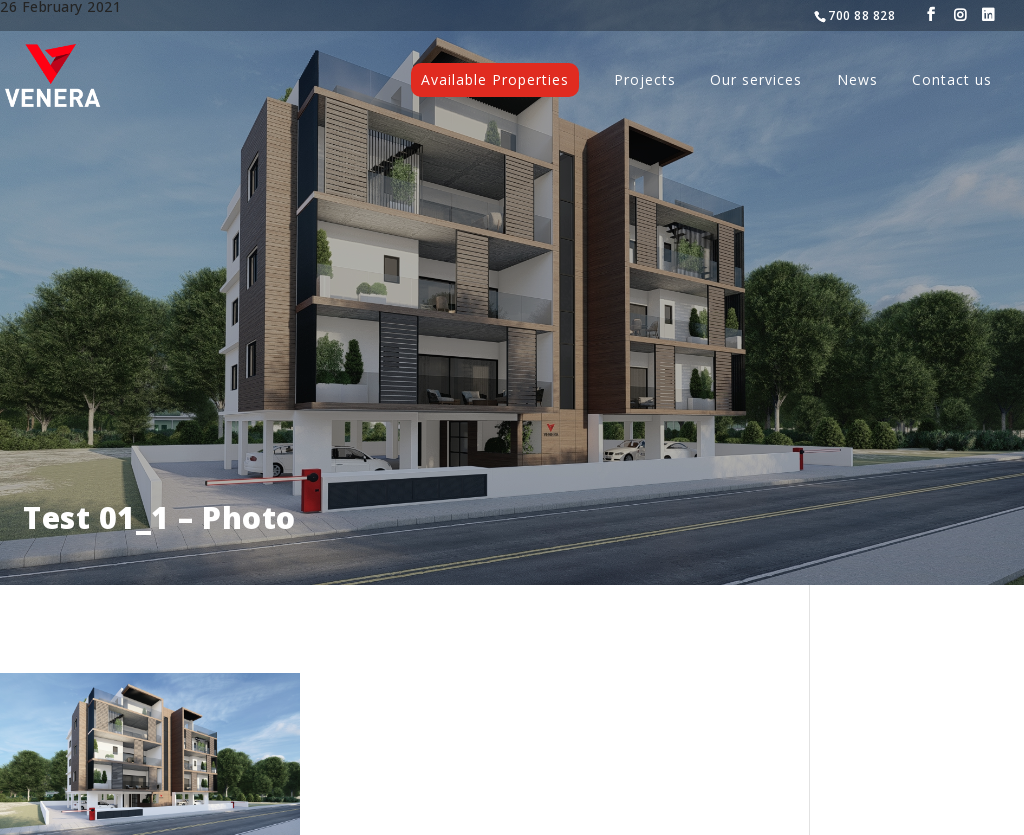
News (857, 81)
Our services (756, 81)
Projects (645, 81)
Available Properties (495, 79)
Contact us (952, 81)
